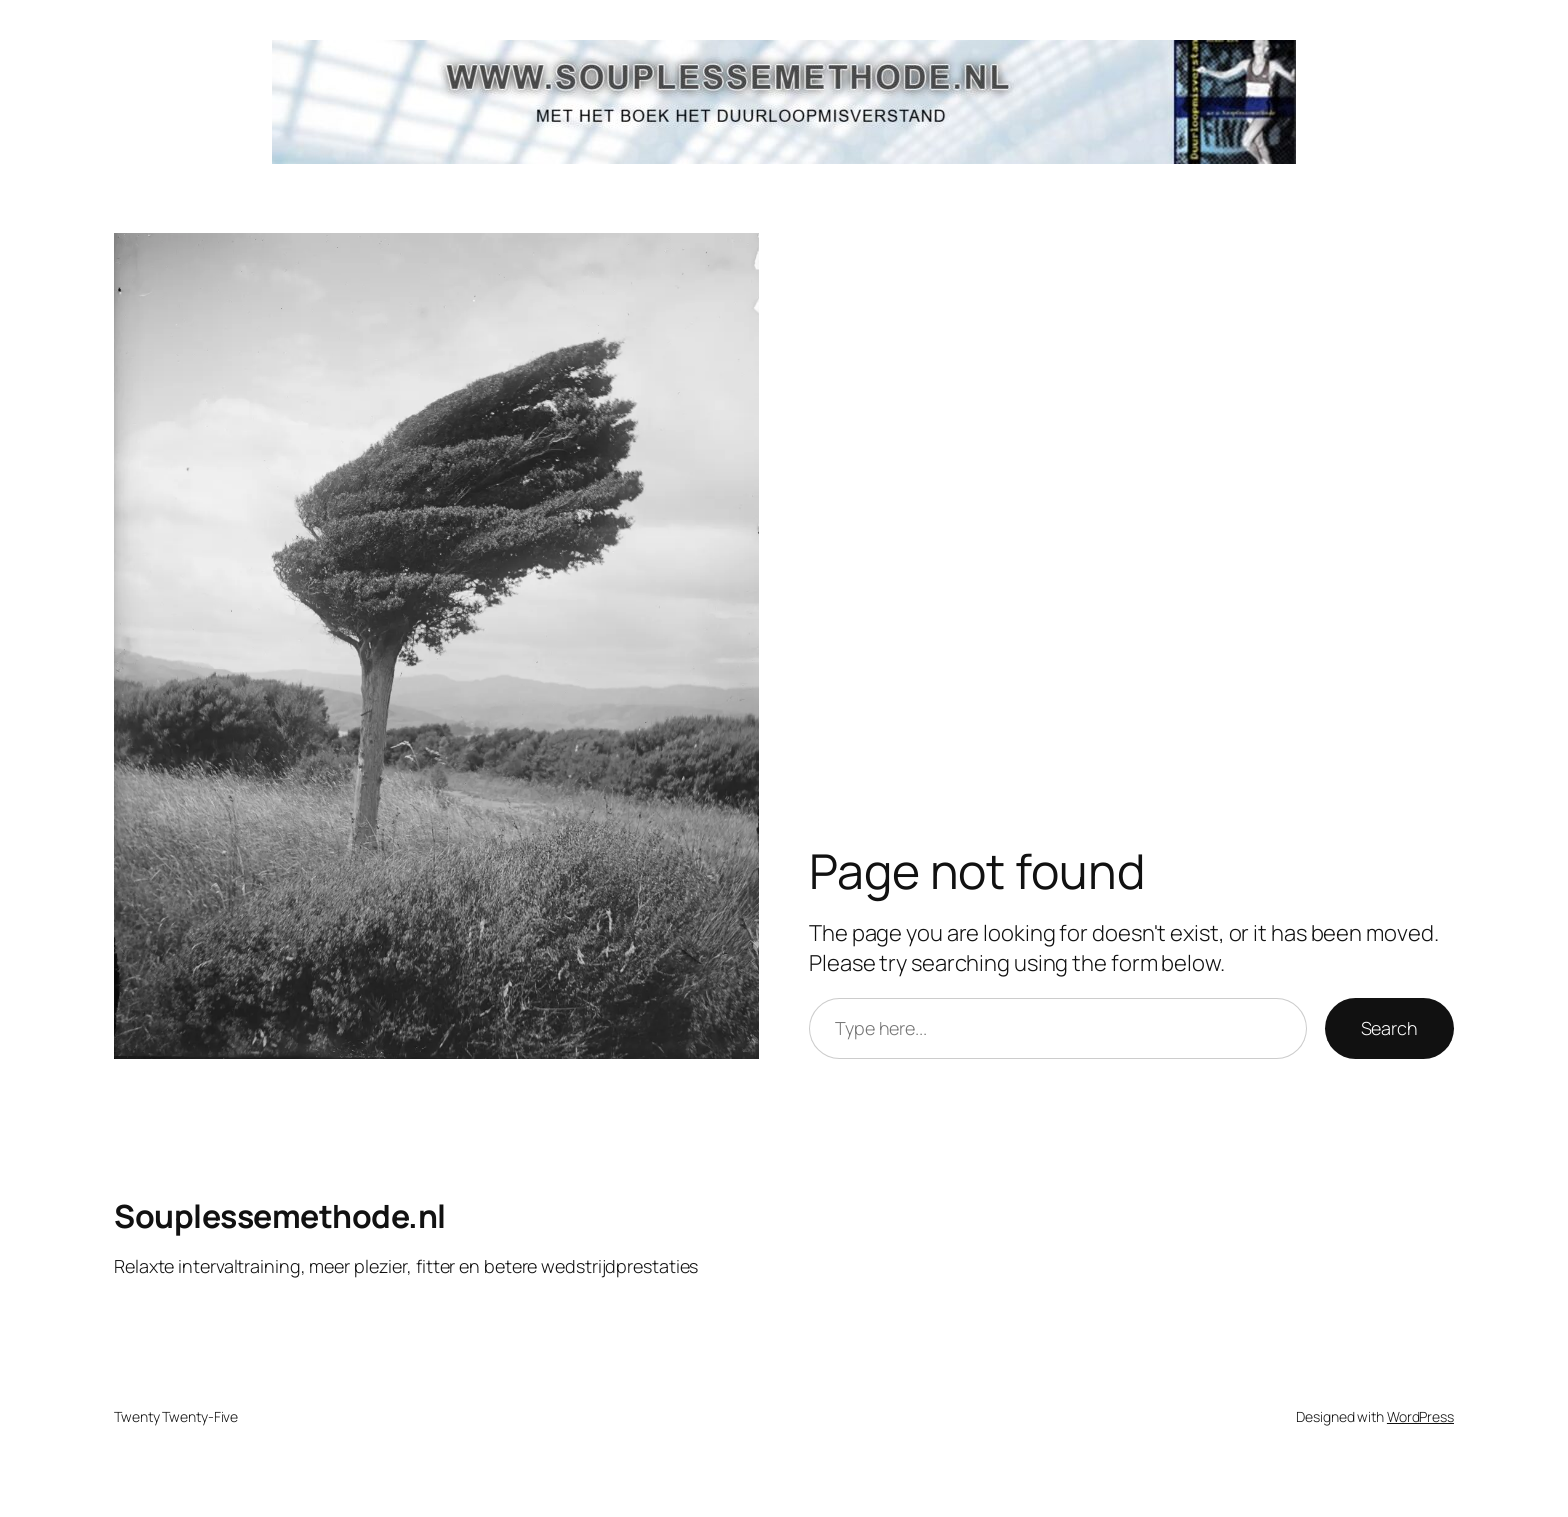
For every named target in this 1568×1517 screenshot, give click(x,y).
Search (1389, 1028)
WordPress (1420, 1416)
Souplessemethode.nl (280, 1216)
